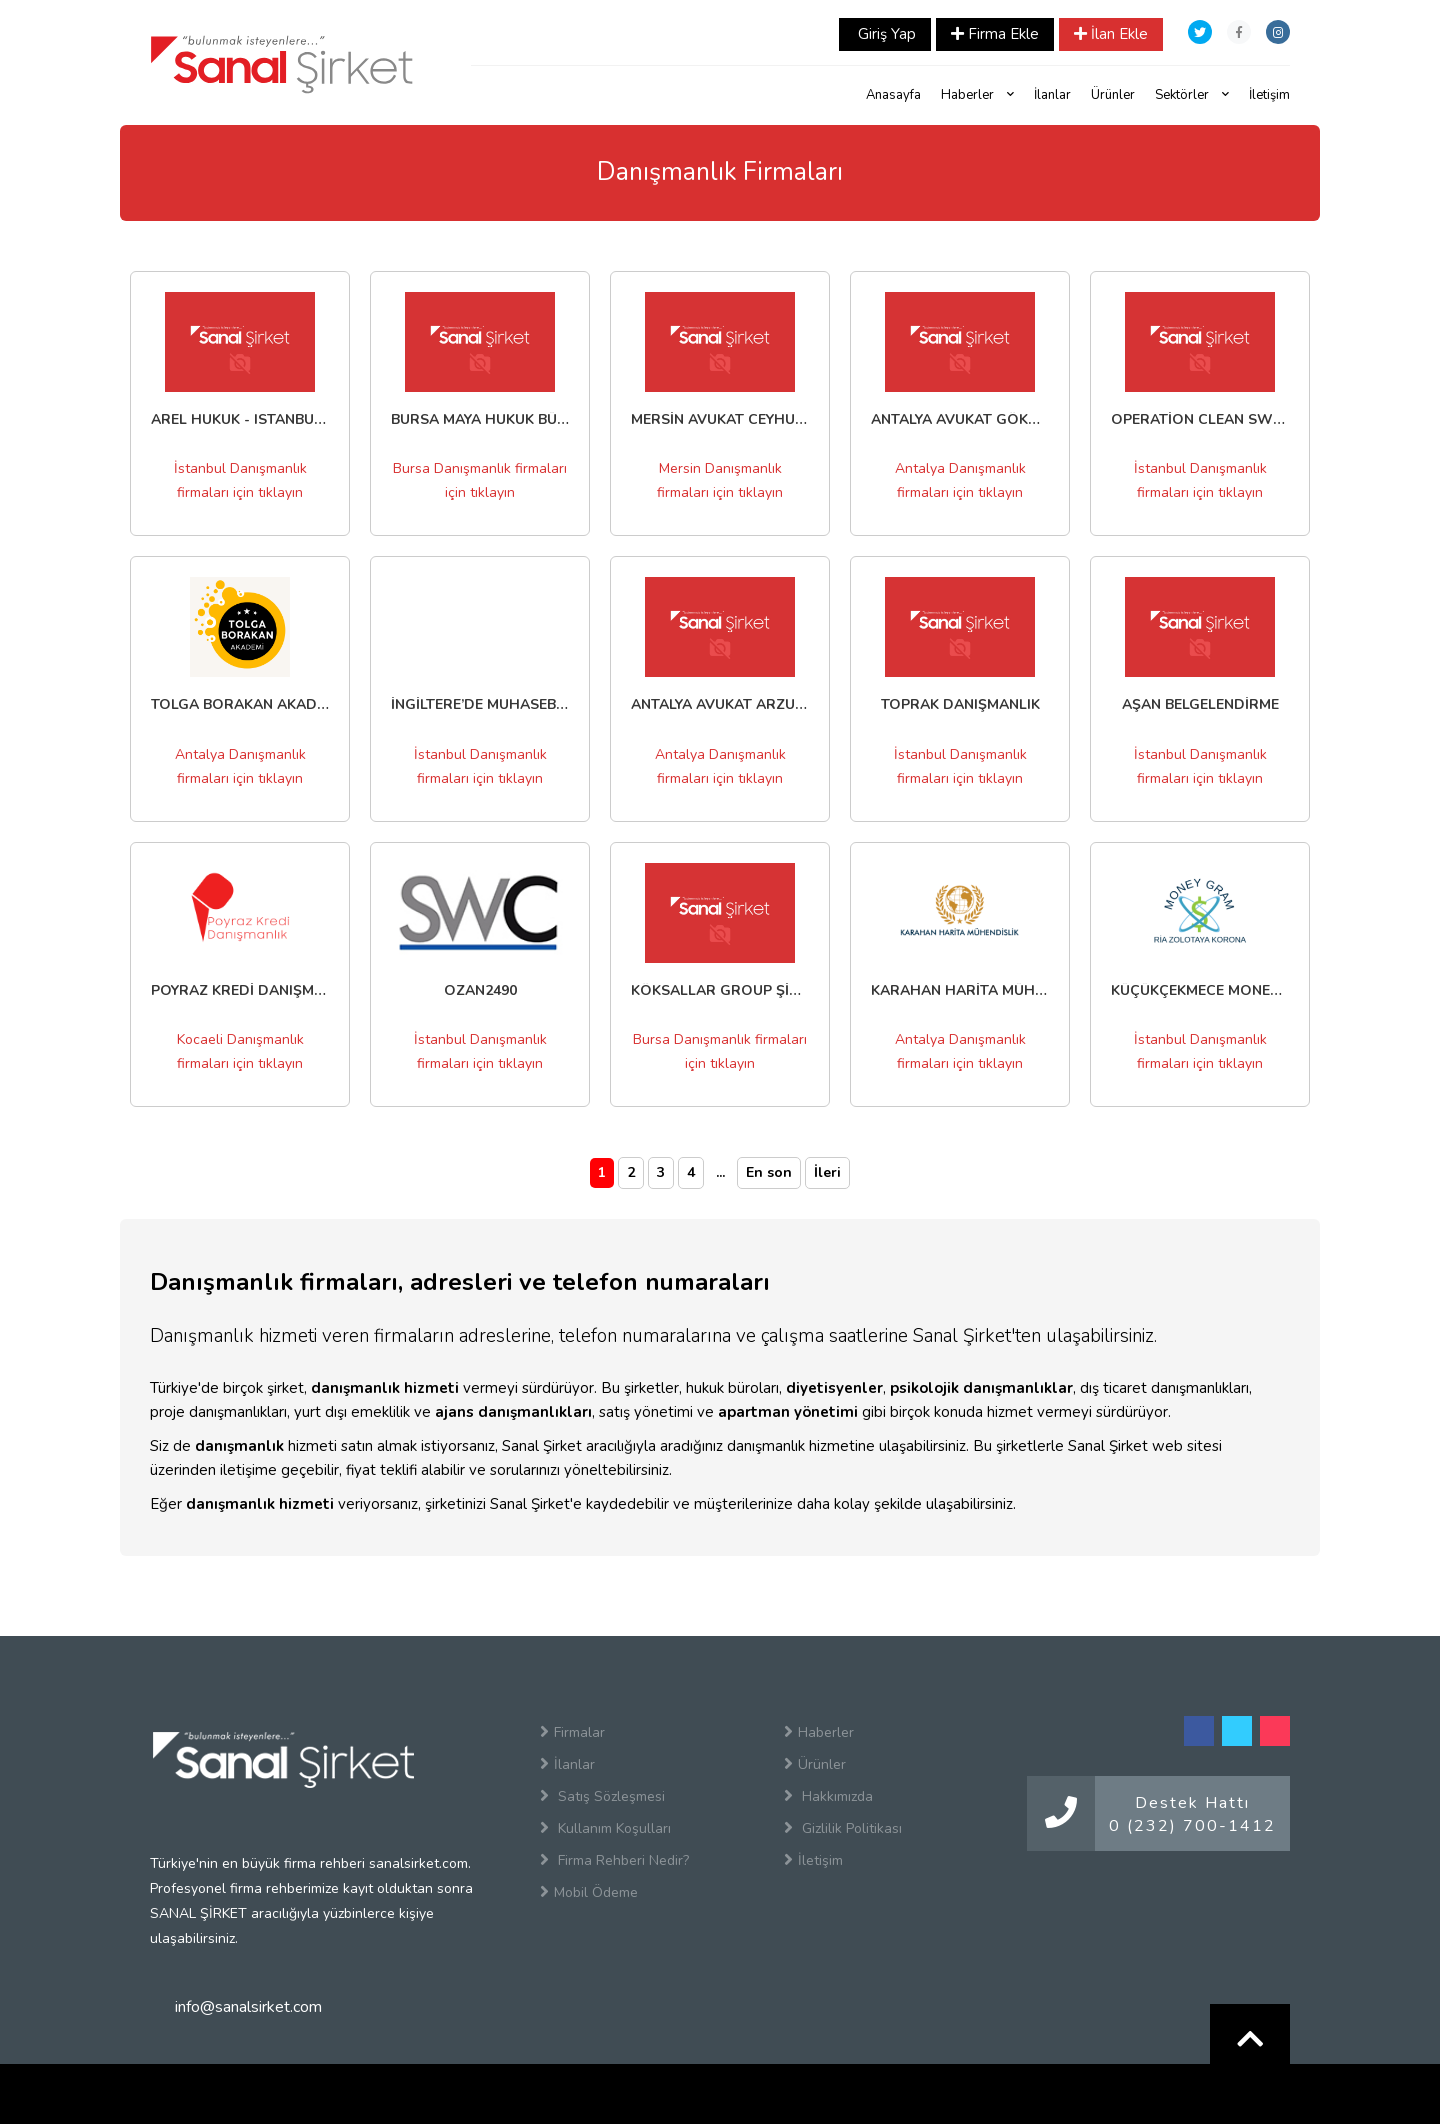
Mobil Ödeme (589, 1892)
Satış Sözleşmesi (602, 1796)
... (720, 1172)
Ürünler (1113, 95)
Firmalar (572, 1732)
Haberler (977, 95)
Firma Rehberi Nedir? (614, 1860)
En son (769, 1172)
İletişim (1269, 95)
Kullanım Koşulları (605, 1828)
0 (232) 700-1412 (1192, 1826)
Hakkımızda (828, 1796)
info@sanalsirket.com (248, 2007)
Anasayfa (893, 95)
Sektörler (1192, 95)
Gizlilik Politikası (843, 1828)
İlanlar (1052, 95)
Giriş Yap (885, 34)
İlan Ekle (1111, 34)
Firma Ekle (995, 34)
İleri (827, 1172)
